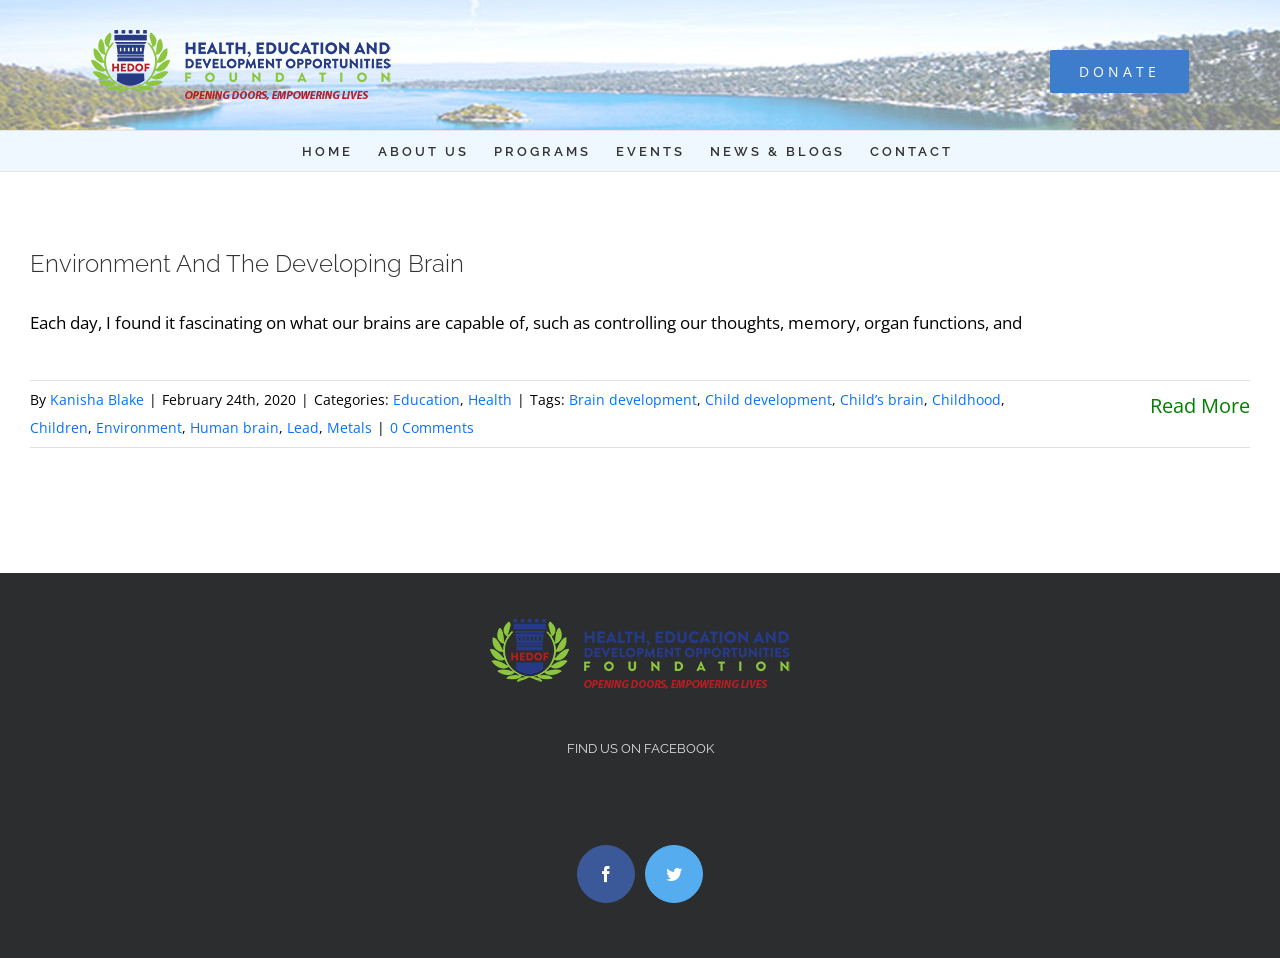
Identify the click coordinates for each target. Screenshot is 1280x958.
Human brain (234, 427)
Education (426, 399)
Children (59, 427)
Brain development (633, 399)
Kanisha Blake (97, 399)
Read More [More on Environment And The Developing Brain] (1200, 405)
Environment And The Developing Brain (247, 263)
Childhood (966, 399)
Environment (139, 427)
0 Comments (432, 427)
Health (490, 399)
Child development (768, 399)
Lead (303, 427)
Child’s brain (882, 399)
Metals (349, 427)
